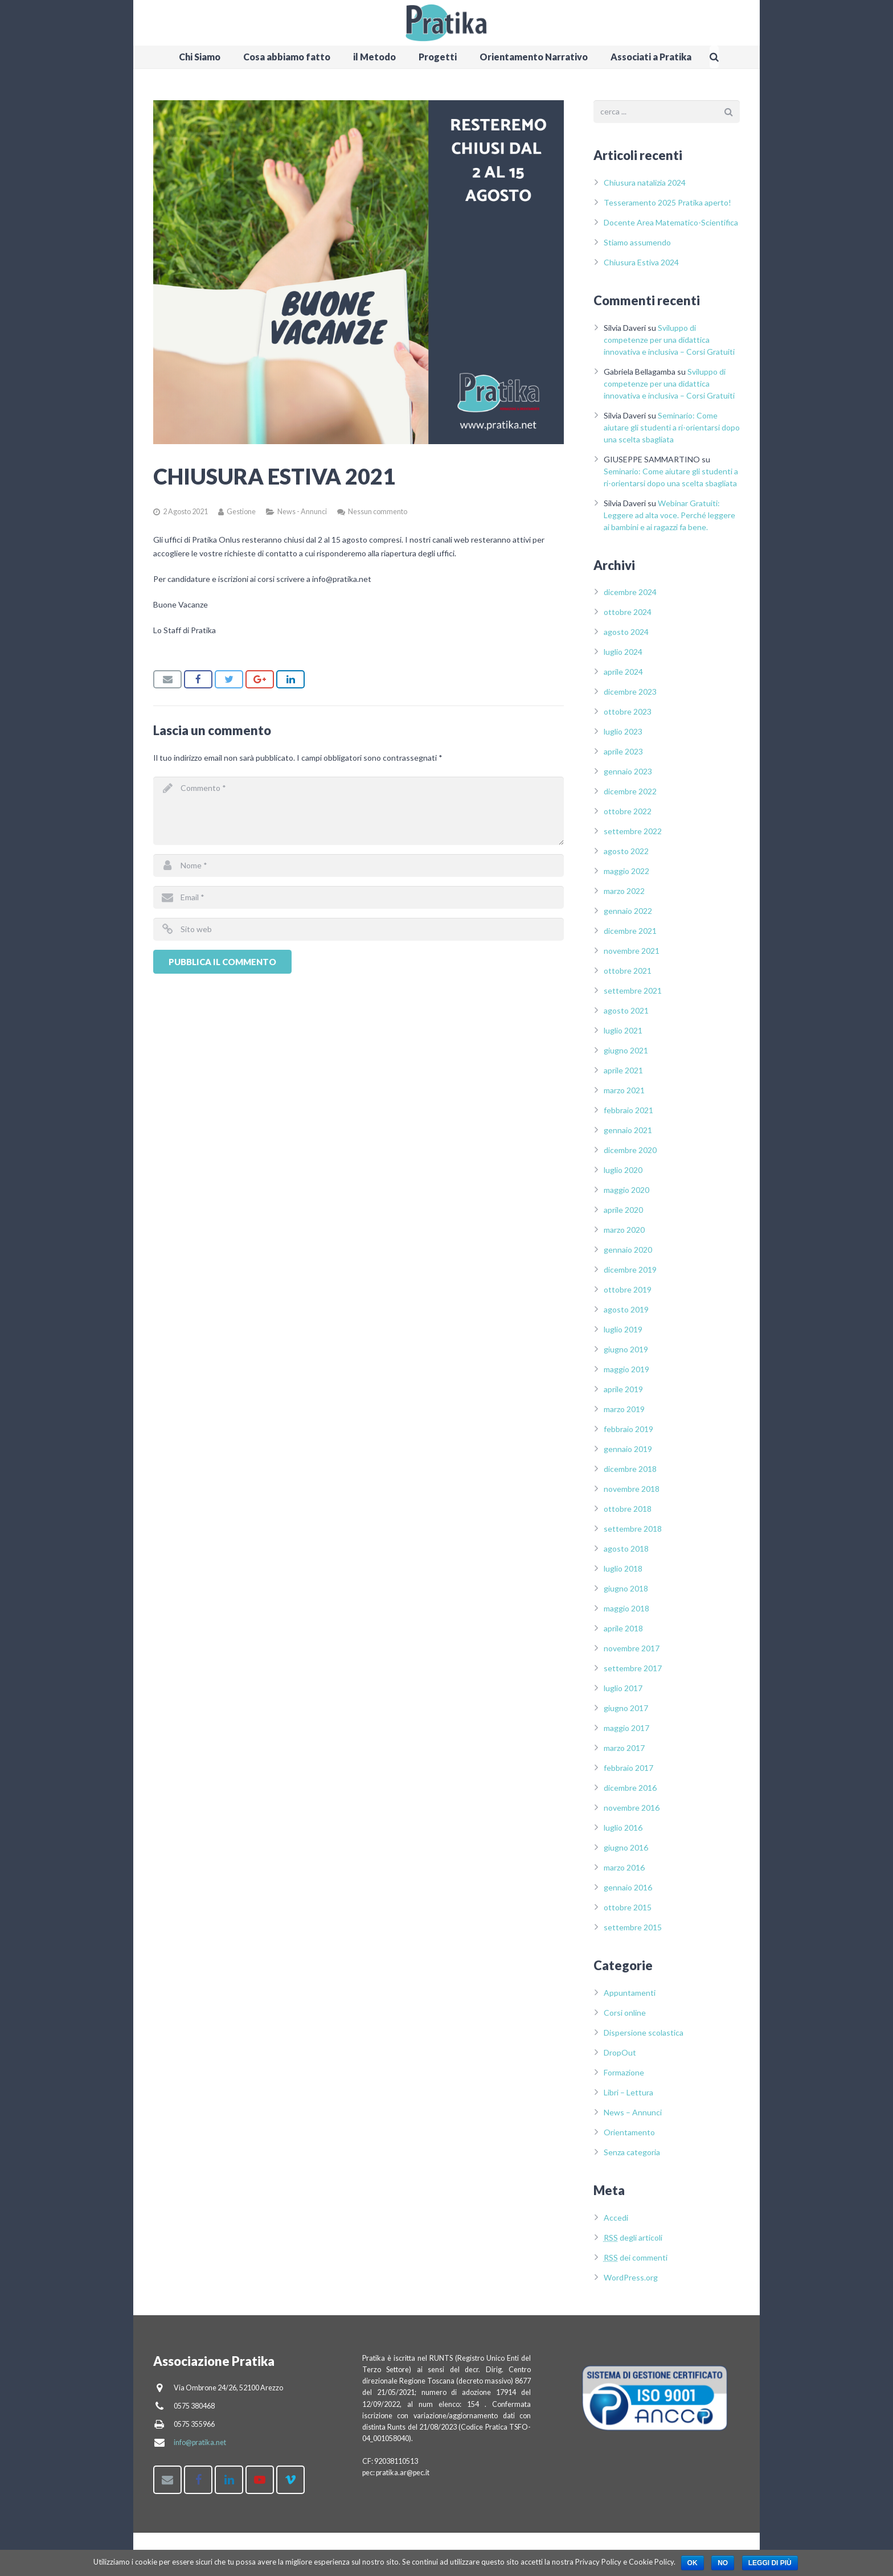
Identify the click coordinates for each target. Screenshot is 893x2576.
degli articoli (633, 2237)
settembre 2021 (633, 990)
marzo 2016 (624, 1867)
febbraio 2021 (628, 1110)
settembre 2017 (633, 1668)
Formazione (624, 2072)
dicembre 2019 (630, 1269)
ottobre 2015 (628, 1907)
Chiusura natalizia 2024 (645, 182)
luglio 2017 (623, 1688)
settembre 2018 (633, 1528)
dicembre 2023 (630, 691)
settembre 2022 (633, 831)
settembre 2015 (633, 1927)
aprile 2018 (623, 1628)
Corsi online (625, 2012)
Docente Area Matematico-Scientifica (671, 222)
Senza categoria (632, 2152)
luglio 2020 (623, 1170)
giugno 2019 (626, 1349)
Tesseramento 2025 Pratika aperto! (667, 202)
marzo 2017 (624, 1748)
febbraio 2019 (628, 1429)
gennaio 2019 (628, 1449)
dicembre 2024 (630, 592)
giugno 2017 (626, 1708)
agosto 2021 (626, 1010)
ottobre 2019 (628, 1289)
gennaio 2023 (628, 771)
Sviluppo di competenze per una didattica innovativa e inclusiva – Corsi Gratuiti (669, 339)
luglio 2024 (623, 652)
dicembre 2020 (630, 1150)
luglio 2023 (623, 731)
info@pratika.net (200, 2442)
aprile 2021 (623, 1070)
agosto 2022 (626, 851)
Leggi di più (770, 2563)
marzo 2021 (624, 1090)
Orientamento (629, 2132)
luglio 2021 (623, 1030)
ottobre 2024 (628, 612)
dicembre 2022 (630, 791)
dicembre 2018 (630, 1469)
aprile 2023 (623, 751)
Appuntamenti (630, 1992)
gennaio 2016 (628, 1887)
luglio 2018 (623, 1568)
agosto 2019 (626, 1309)
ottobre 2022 (628, 811)
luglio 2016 (623, 1827)
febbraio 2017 (628, 1768)
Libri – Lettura (628, 2092)
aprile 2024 (623, 671)
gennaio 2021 (628, 1130)
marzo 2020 (624, 1229)
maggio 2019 (626, 1369)
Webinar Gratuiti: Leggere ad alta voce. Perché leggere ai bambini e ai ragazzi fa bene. (669, 515)
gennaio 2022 (628, 911)
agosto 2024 (626, 632)
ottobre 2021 (628, 970)
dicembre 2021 (630, 931)
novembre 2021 (631, 950)
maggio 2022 (626, 871)
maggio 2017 (626, 1728)
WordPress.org (631, 2277)
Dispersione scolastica (643, 2032)
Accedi (616, 2217)
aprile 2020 (623, 1210)
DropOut (620, 2052)
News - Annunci (302, 511)
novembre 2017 (631, 1648)
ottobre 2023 (628, 711)
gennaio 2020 (628, 1249)
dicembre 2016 (630, 1787)
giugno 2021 (626, 1050)
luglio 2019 (623, 1329)
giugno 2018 (626, 1588)
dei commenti (635, 2257)
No (723, 2563)
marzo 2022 (624, 891)
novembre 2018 (631, 1489)
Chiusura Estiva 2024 (641, 262)
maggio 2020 (626, 1190)
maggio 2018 (626, 1608)
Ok (692, 2563)
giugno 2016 (626, 1847)
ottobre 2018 (628, 1508)
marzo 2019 (624, 1409)
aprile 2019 (623, 1389)
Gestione (241, 511)
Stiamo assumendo (637, 242)
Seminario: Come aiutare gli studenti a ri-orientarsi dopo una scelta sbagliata (672, 427)
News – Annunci (633, 2112)
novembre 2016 (631, 1807)
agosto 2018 (626, 1548)
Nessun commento (377, 511)
